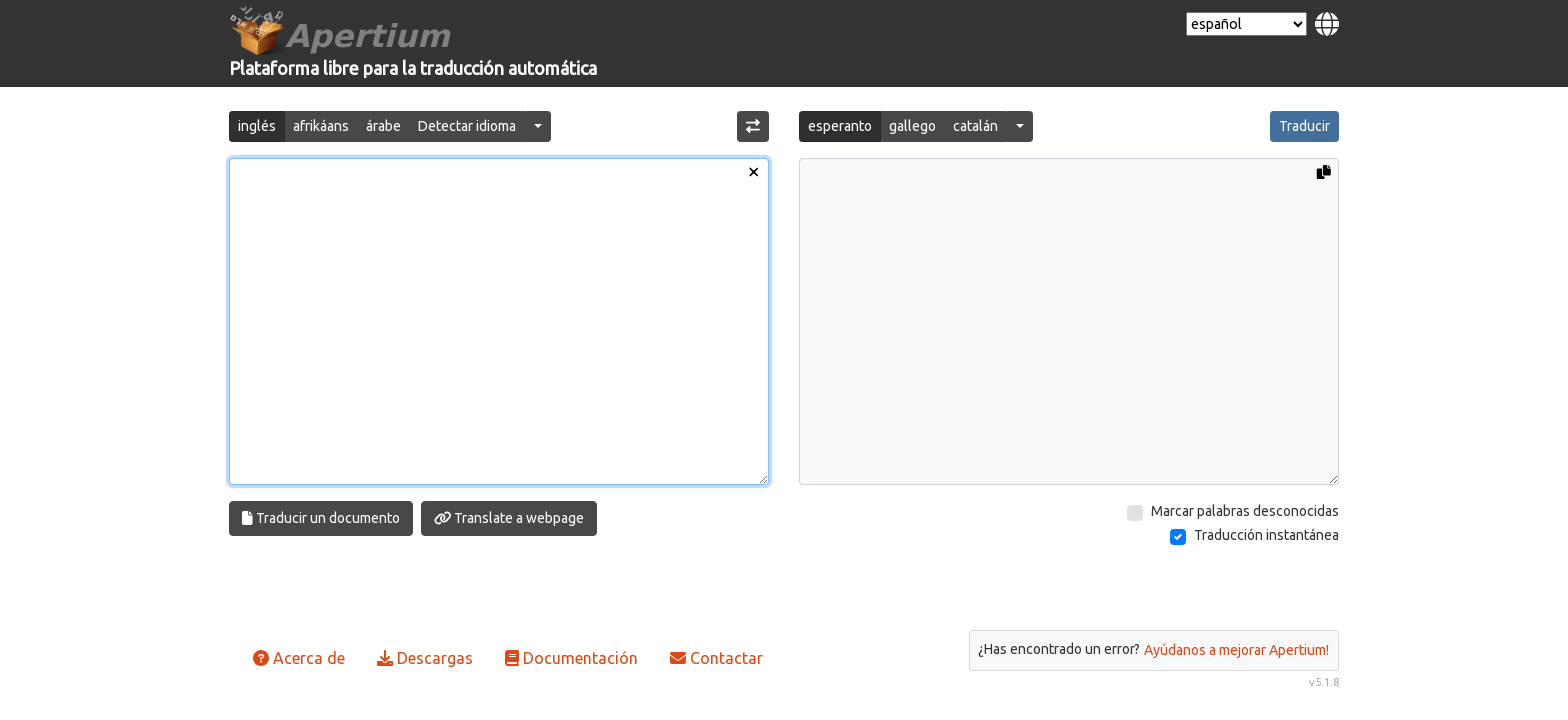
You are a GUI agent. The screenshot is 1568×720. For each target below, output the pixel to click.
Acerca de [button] (299, 658)
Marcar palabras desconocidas (1245, 511)
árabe (383, 126)
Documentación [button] (571, 658)
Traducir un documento (321, 518)
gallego (912, 126)
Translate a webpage (509, 518)
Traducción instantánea (1266, 535)
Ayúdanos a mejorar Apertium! (1236, 650)
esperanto (840, 126)
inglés (257, 126)
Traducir (1304, 126)
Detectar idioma (467, 126)
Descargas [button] (425, 658)
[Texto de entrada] (499, 321)
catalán (975, 126)
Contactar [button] (716, 658)
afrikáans (321, 126)
